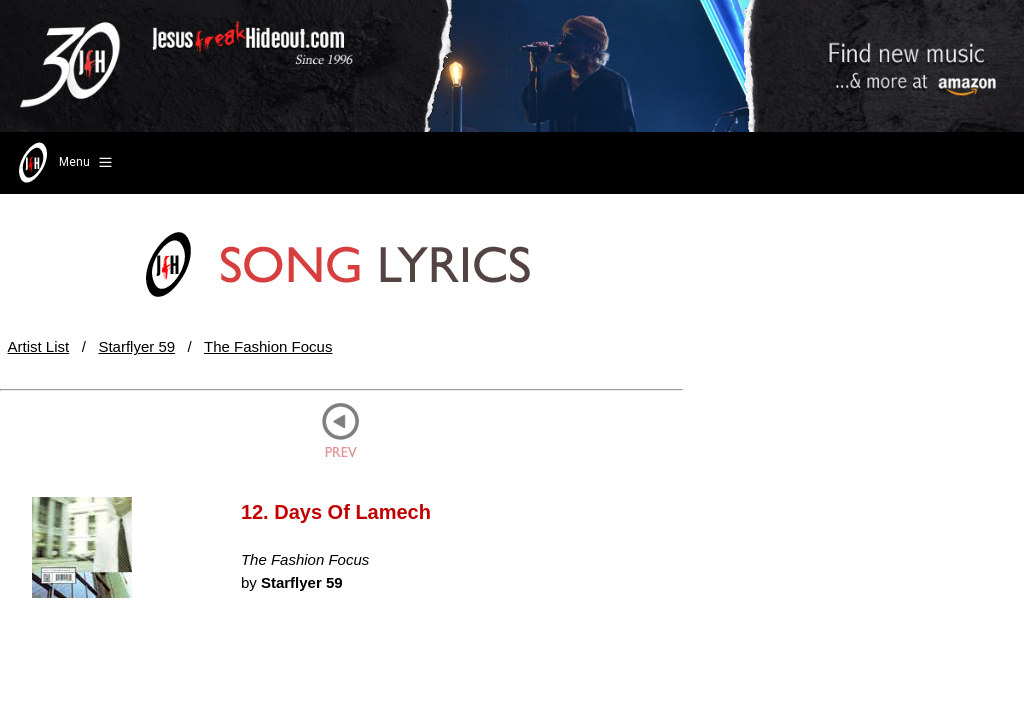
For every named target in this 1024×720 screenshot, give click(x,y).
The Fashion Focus (268, 346)
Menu (63, 163)
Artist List (39, 346)
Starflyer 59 (136, 346)
